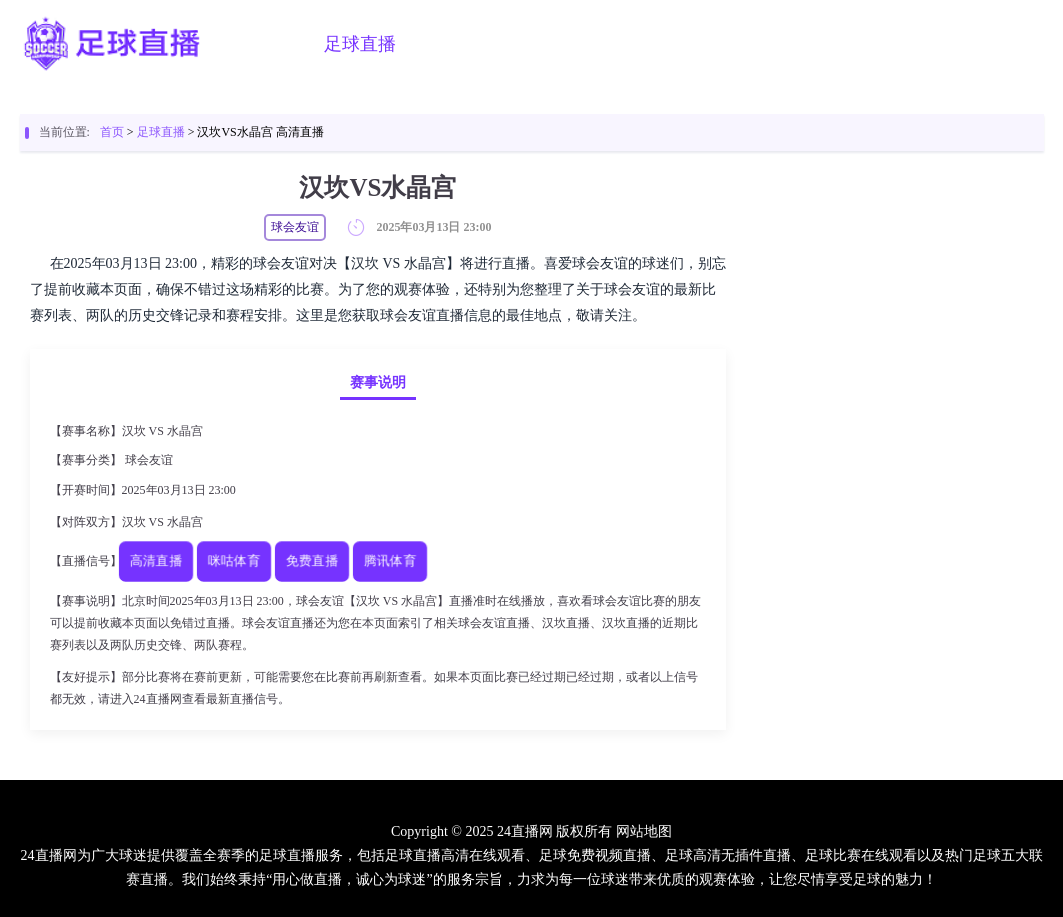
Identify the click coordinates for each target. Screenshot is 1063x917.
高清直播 (155, 561)
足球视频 (564, 44)
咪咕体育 (233, 561)
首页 (276, 44)
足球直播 (360, 44)
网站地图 (644, 831)
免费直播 (311, 561)
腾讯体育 (389, 561)
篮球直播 (462, 44)
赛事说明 (378, 382)
